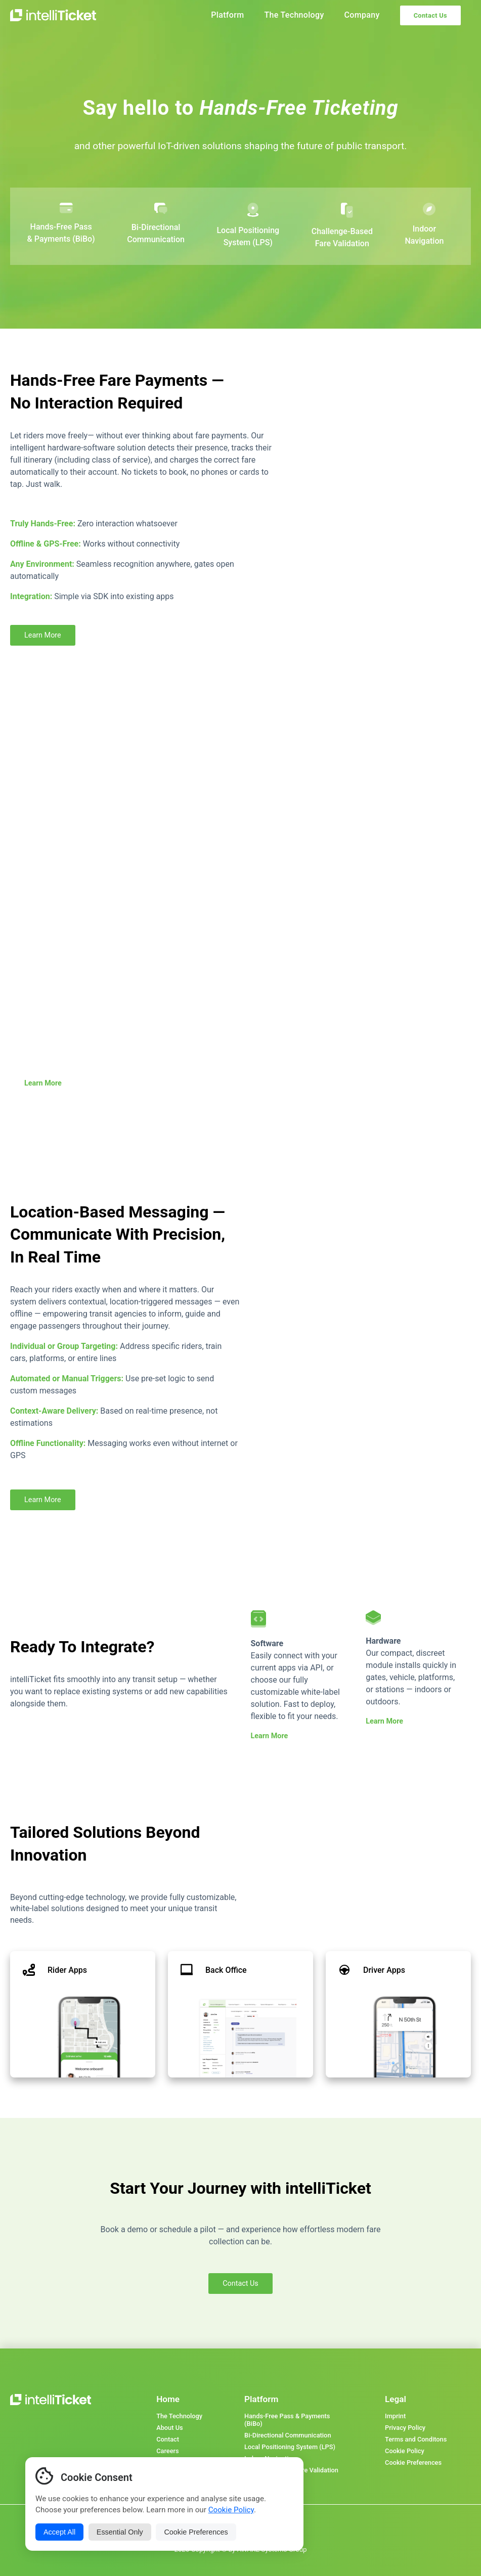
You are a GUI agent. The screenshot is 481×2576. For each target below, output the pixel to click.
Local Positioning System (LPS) (289, 2447)
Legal (395, 2399)
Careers (167, 2451)
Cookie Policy (404, 2451)
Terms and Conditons (416, 2439)
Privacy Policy (405, 2427)
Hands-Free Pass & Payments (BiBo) (287, 2419)
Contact (167, 2439)
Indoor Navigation (270, 2458)
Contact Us (430, 15)
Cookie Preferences (413, 2462)
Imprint (395, 2416)
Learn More (42, 635)
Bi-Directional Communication (287, 2435)
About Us (169, 2427)
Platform (227, 15)
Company (362, 15)
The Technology (294, 15)
